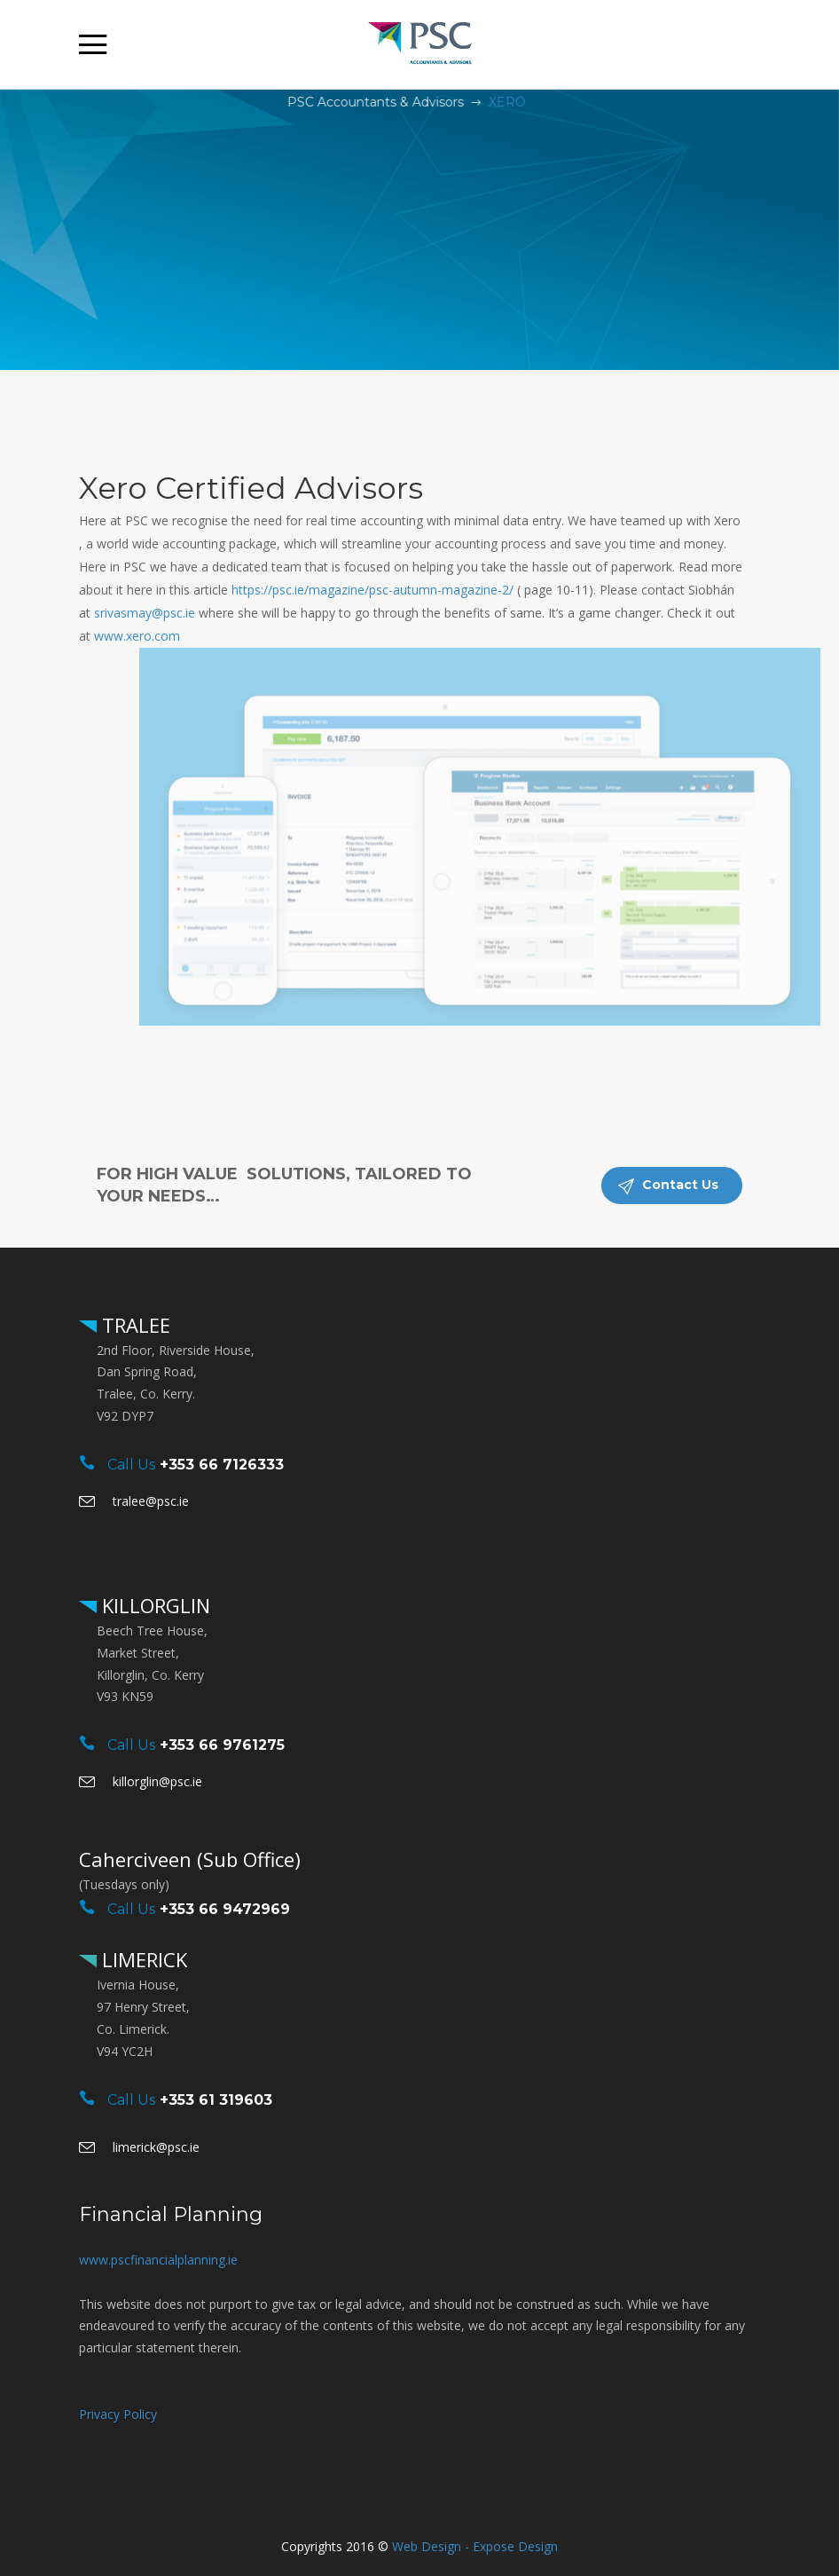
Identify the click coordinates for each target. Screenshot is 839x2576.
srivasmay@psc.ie (144, 612)
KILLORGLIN (153, 1605)
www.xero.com (137, 635)
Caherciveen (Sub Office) (190, 1859)
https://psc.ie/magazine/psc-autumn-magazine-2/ (372, 589)
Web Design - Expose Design (475, 2546)
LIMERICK (142, 1959)
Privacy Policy (118, 2414)
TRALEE (133, 1325)
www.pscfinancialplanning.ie (158, 2259)
